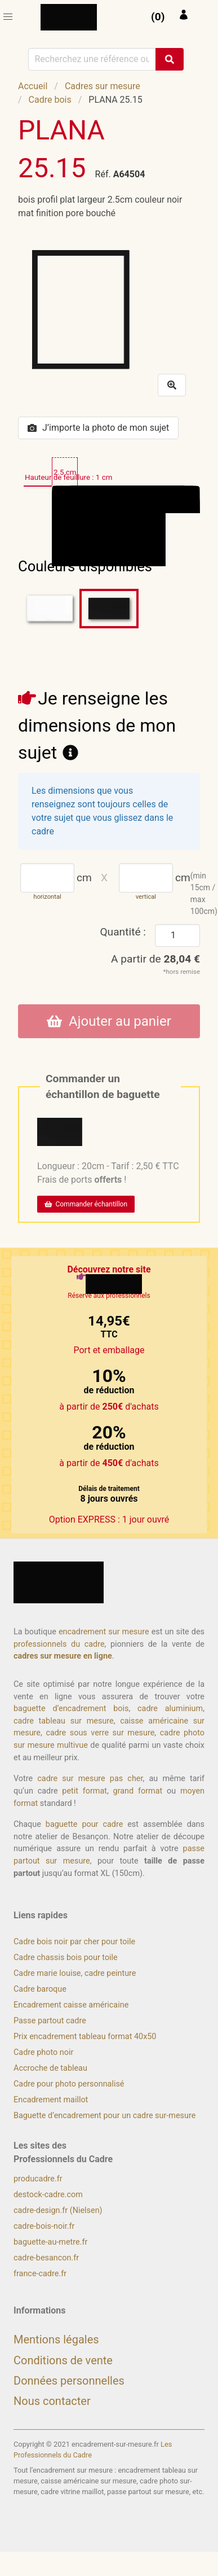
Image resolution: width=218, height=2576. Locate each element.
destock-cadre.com (48, 2194)
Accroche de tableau (50, 2068)
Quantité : (123, 931)
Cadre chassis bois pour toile (66, 1957)
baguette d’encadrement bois (71, 1708)
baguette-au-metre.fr (50, 2242)
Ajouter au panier (109, 1021)
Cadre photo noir (43, 2052)
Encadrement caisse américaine (71, 2005)
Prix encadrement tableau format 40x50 (85, 2036)
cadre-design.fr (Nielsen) (58, 2210)
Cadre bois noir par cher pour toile (74, 1942)
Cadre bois (50, 99)
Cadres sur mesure (102, 86)
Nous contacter (52, 2401)
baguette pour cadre (84, 1824)
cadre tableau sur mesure (64, 1721)
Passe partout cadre (50, 2021)
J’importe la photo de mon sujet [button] (98, 427)
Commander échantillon (86, 1204)
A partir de (155, 958)
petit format (84, 1791)
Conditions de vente (63, 2360)
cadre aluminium (170, 1708)
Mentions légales (56, 2339)
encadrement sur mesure (104, 1632)
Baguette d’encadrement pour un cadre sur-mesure (104, 2115)
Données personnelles (69, 2380)
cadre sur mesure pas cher (90, 1778)
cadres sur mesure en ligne (63, 1656)
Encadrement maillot (51, 2100)
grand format (138, 1791)
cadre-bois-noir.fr (44, 2226)
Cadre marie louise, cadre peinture (75, 1973)
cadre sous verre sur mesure (100, 1733)
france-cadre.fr (40, 2273)
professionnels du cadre (59, 1644)
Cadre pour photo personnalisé (69, 2084)
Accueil (32, 86)
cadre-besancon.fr (46, 2258)
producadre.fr (38, 2179)
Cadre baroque (40, 1989)
